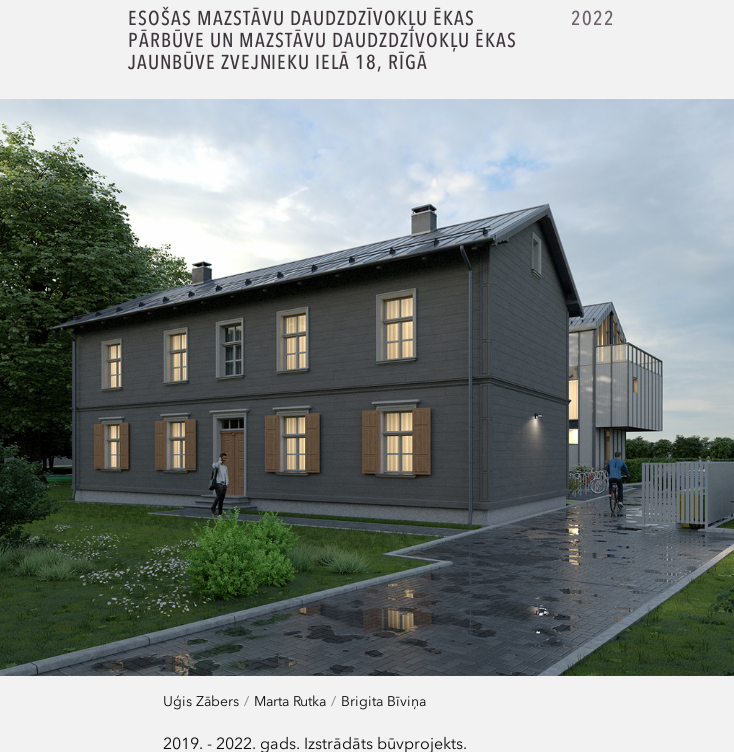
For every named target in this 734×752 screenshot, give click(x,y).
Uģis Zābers (201, 700)
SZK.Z (67, 43)
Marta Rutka (290, 700)
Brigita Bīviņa (383, 700)
